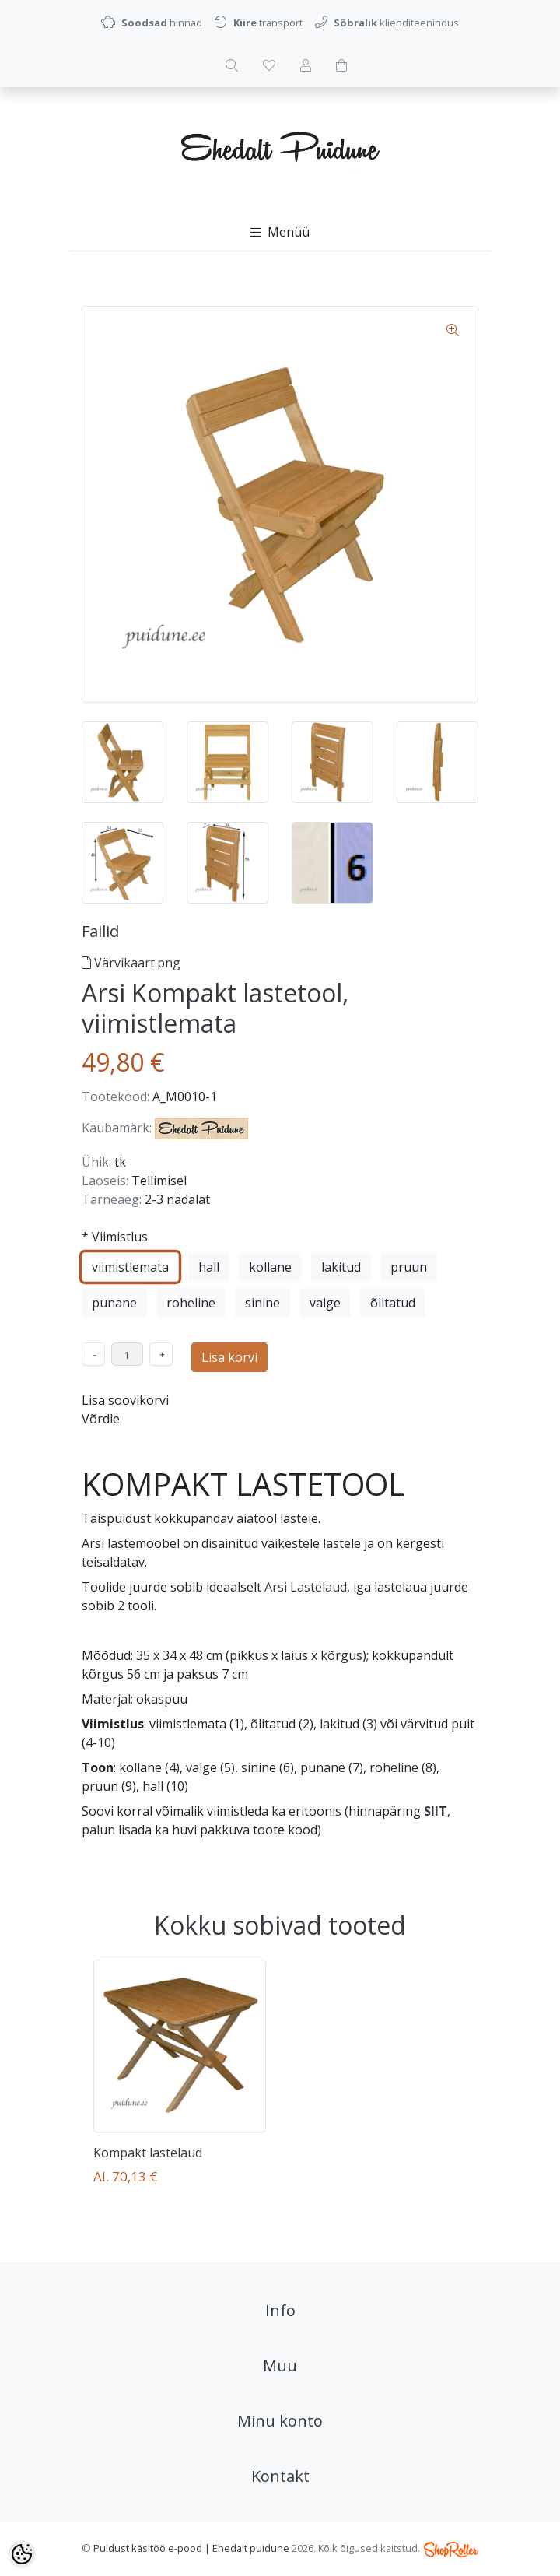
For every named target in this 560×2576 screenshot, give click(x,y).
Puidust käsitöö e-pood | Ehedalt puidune (191, 2548)
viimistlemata (130, 1267)
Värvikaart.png (131, 962)
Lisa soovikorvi (125, 1400)
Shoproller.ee (451, 2549)
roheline (190, 1302)
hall (208, 1267)
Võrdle (101, 1418)
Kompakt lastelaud (147, 2152)
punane (114, 1302)
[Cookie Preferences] (22, 2554)
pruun (408, 1267)
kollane (270, 1267)
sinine (262, 1302)
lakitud (341, 1267)
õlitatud (392, 1302)
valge (325, 1302)
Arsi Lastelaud (305, 1586)
